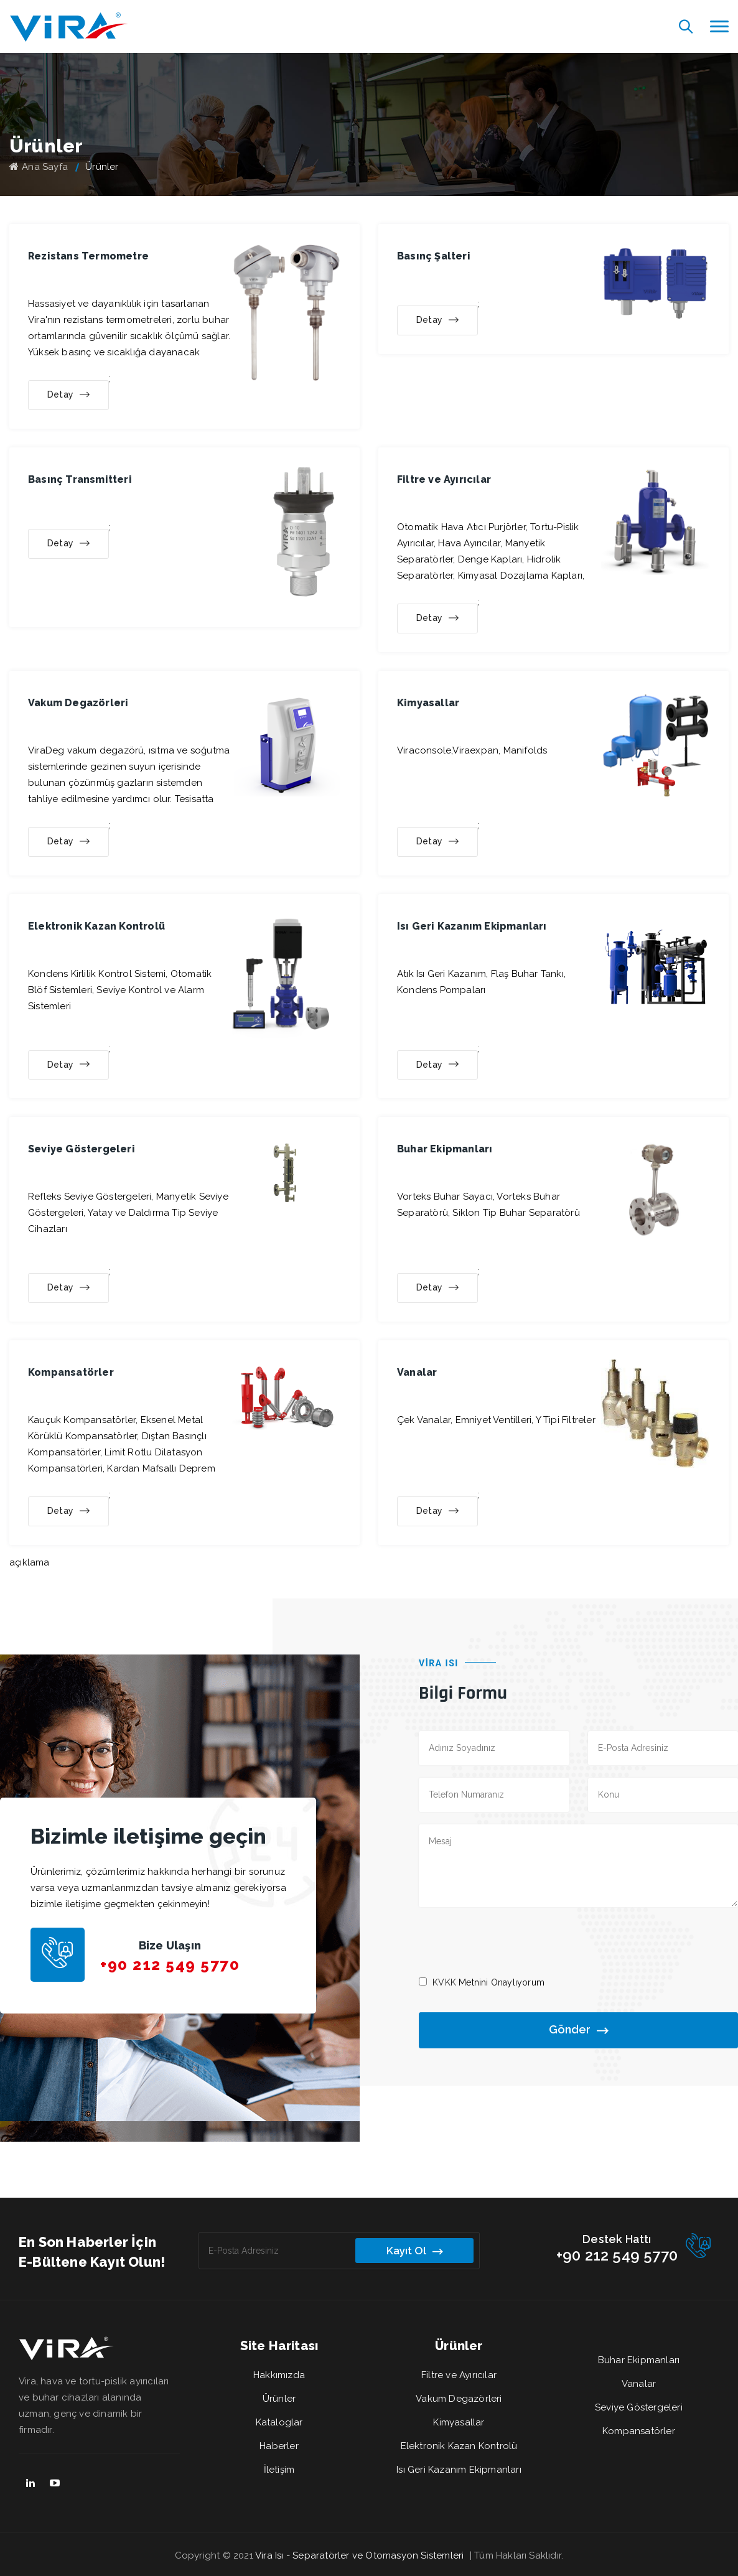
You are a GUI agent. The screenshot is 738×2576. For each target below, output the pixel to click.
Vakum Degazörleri (459, 2398)
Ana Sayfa (38, 166)
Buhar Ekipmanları (639, 2360)
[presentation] (513, 1940)
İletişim (279, 2469)
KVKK (444, 1982)
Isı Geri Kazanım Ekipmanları (458, 2469)
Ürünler (279, 2398)
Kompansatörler (638, 2431)
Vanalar (639, 2383)
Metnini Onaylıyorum (488, 1982)
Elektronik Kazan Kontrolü (459, 2446)
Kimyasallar (458, 2422)
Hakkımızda (279, 2375)
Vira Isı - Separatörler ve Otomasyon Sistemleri (359, 2555)
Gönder (578, 2030)
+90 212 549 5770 (170, 1965)
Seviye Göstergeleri (639, 2407)
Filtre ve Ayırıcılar (459, 2375)
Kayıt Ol (414, 2251)
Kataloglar (279, 2422)
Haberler (279, 2446)
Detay (68, 395)
